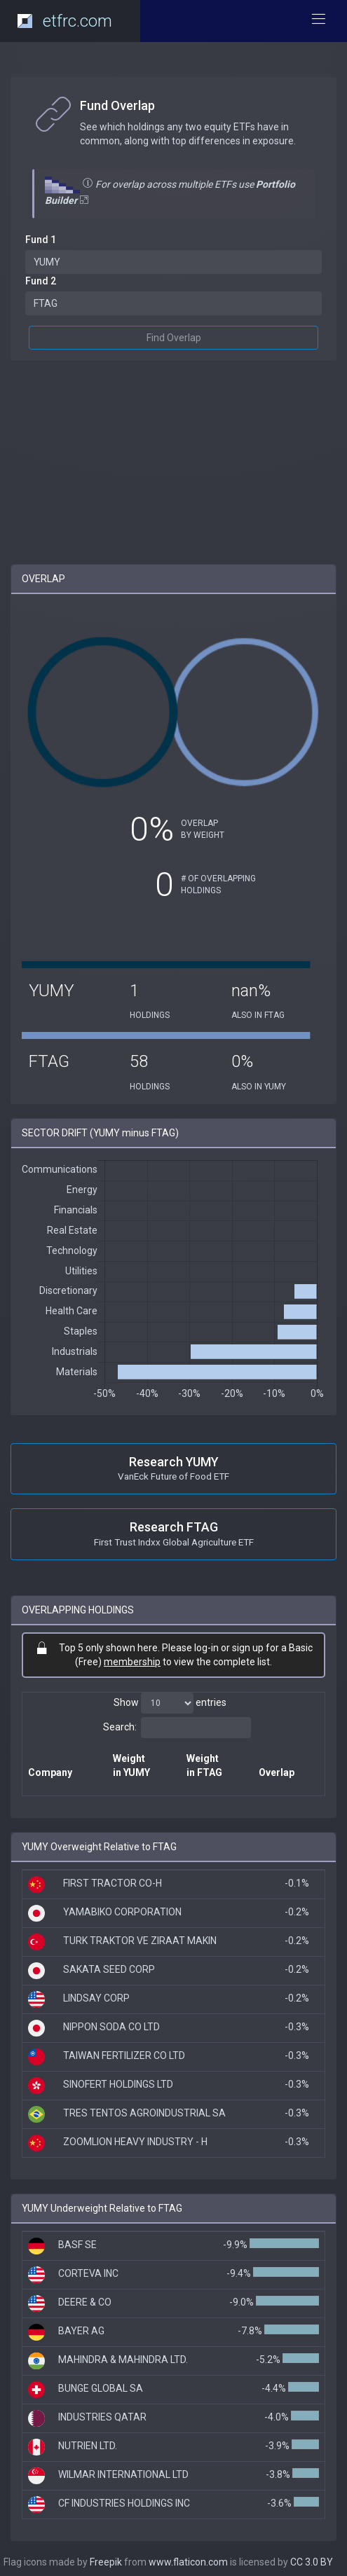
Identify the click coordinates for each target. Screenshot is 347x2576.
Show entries (170, 1703)
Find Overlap (174, 337)
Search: (177, 1727)
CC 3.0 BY (311, 2562)
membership (132, 1661)
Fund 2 (40, 281)
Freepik (106, 2562)
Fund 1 (40, 239)
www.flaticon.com (188, 2562)
